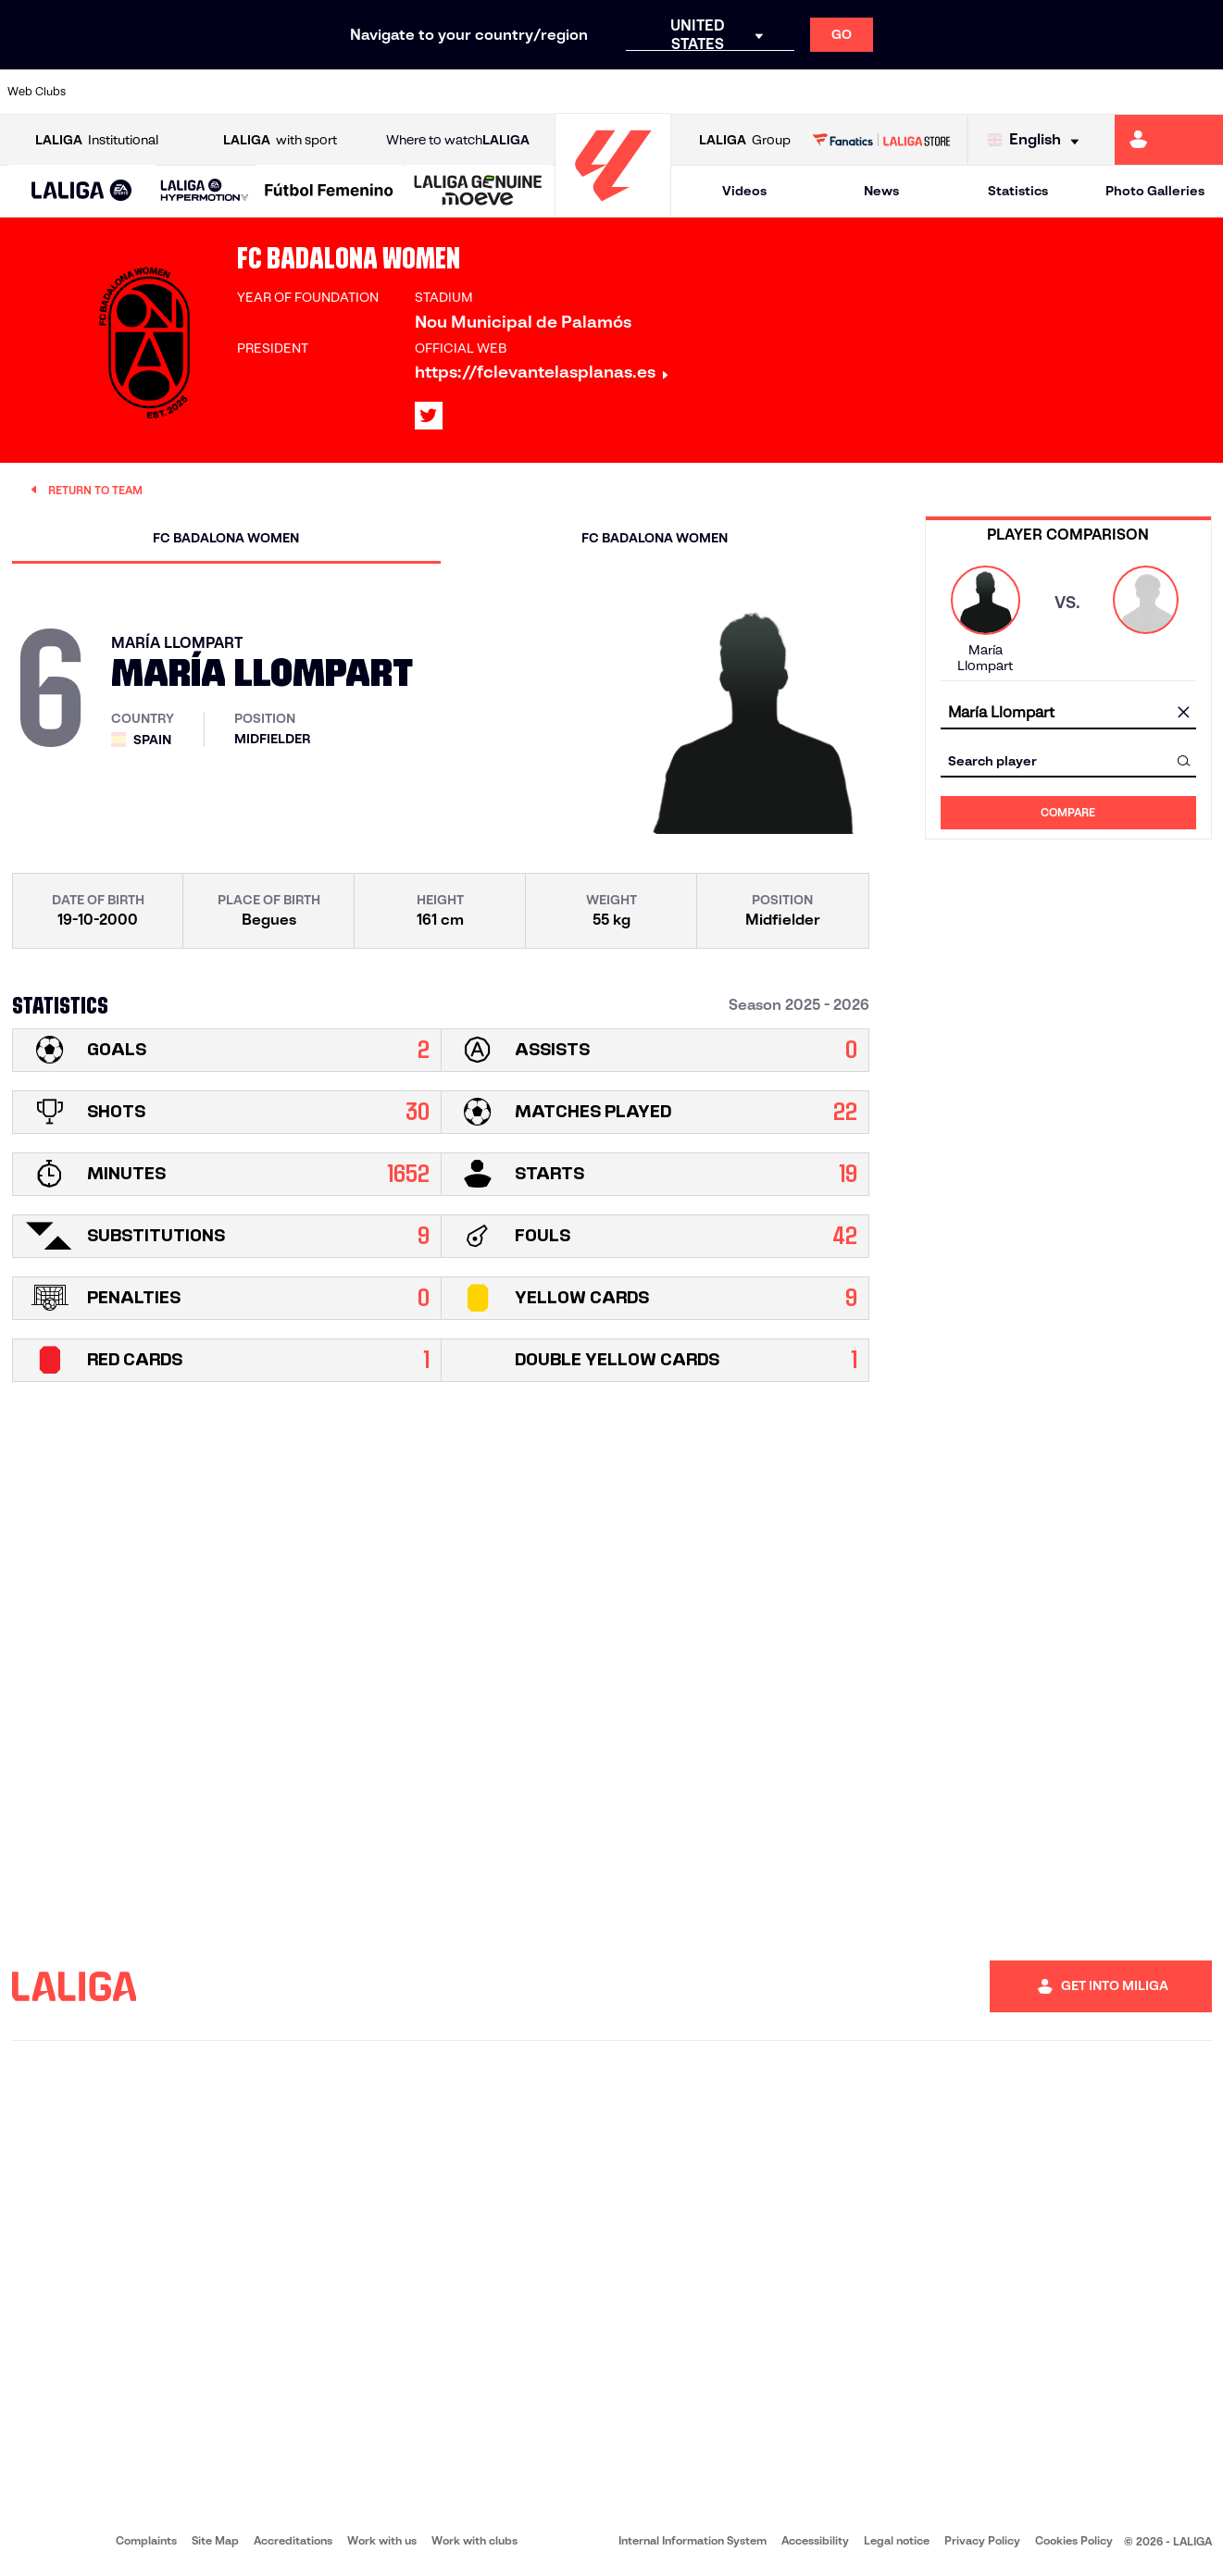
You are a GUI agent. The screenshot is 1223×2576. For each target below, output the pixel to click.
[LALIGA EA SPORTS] (81, 191)
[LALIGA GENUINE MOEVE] (478, 191)
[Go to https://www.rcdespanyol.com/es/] (741, 92)
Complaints (146, 2540)
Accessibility (815, 2540)
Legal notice (897, 2540)
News (881, 190)
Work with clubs (474, 2540)
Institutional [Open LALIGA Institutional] (96, 140)
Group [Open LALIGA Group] (745, 140)
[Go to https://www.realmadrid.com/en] (914, 92)
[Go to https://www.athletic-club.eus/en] (109, 92)
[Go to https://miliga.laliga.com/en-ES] (1169, 140)
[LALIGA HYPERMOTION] (204, 191)
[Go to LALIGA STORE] (881, 140)
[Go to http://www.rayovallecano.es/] (627, 92)
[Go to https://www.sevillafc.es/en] (1087, 92)
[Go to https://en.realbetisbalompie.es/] (856, 92)
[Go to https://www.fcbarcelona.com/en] (397, 92)
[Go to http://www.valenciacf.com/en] (1144, 92)
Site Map (215, 2540)
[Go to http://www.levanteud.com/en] (569, 92)
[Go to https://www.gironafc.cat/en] (512, 92)
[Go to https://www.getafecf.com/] (454, 92)
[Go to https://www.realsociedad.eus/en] (1029, 92)
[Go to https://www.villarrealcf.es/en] (1202, 92)
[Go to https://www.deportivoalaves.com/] (281, 92)
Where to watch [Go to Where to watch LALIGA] (458, 140)
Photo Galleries (1154, 190)
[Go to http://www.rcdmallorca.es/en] (799, 92)
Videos (744, 190)
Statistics (1018, 190)
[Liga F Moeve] (329, 191)
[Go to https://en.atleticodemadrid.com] (167, 92)
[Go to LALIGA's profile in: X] (429, 415)
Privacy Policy (982, 2540)
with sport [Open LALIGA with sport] (280, 140)
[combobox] (1068, 712)
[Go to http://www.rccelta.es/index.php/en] (684, 92)
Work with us (382, 2540)
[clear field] (1184, 712)
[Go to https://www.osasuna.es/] (224, 92)
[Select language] (1038, 140)
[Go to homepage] (612, 209)
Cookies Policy (1074, 2540)
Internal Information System (692, 2540)
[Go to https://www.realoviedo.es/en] (972, 92)
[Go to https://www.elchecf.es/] (339, 92)
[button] (81, 191)
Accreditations (293, 2540)
